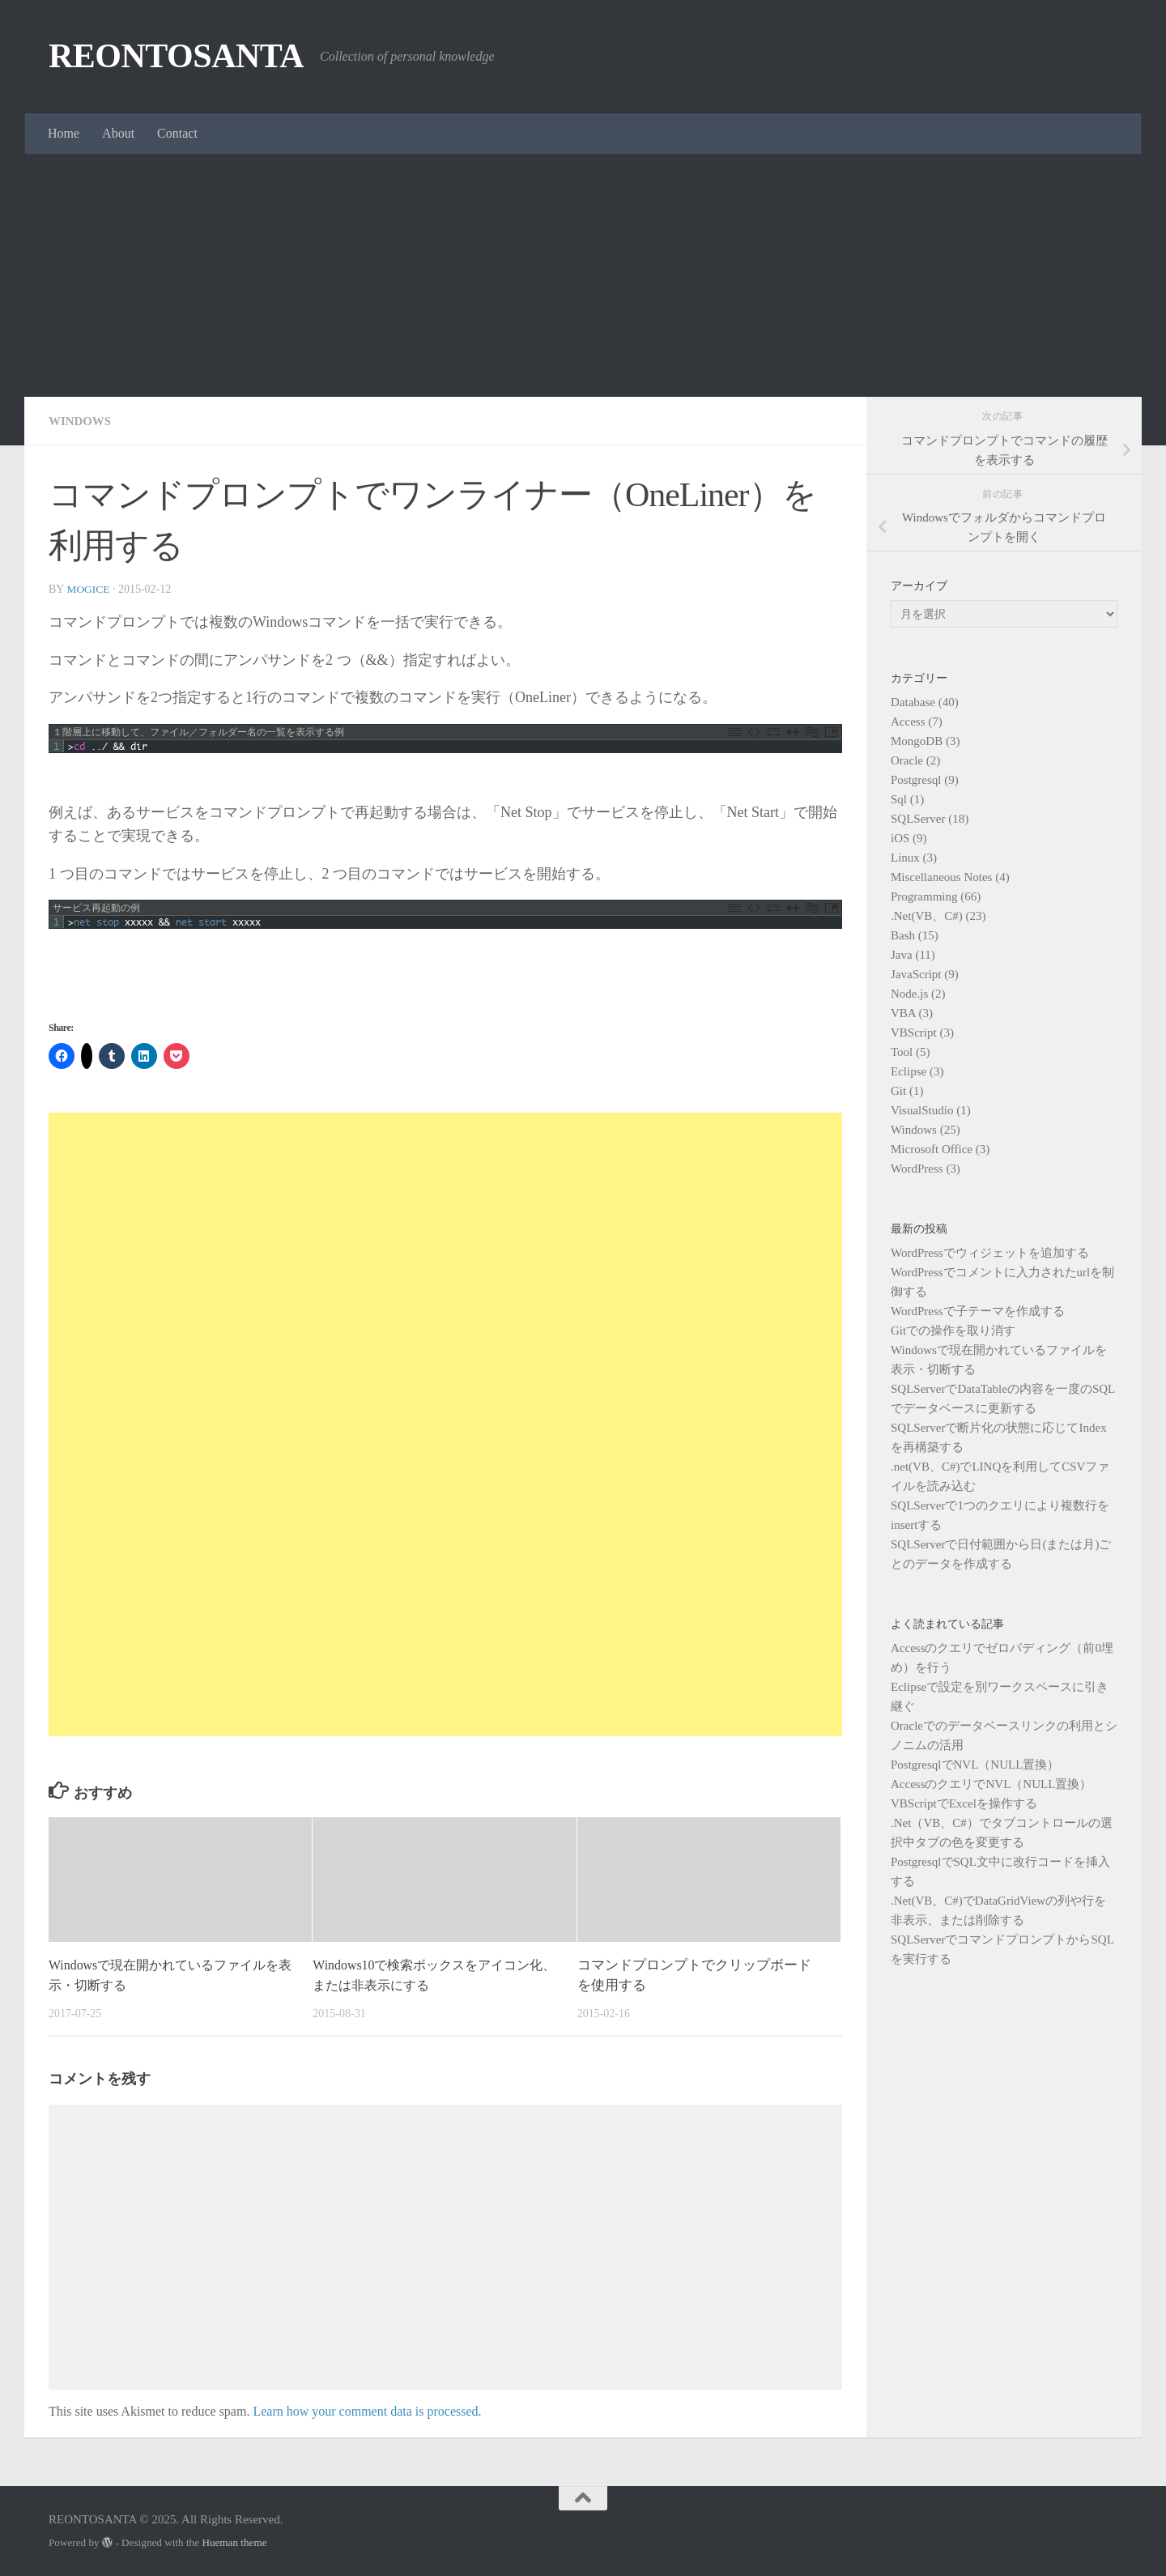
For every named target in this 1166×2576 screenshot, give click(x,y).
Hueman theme (234, 2542)
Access (908, 721)
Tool (902, 1051)
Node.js (909, 993)
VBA (903, 1013)
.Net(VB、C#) (927, 915)
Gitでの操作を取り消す (953, 1330)
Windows (82, 421)
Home (63, 133)
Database (913, 702)
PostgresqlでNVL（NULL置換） (975, 1764)
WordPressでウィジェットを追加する (990, 1252)
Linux (905, 857)
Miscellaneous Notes (941, 877)
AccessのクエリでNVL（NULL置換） (991, 1784)
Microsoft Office (931, 1149)
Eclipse (908, 1071)
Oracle (907, 760)
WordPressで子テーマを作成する (978, 1311)
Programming (924, 896)
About (118, 133)
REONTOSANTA (176, 56)
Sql (899, 799)
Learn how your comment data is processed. (367, 2411)
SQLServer (918, 818)
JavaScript (916, 974)
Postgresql (916, 779)
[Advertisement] (583, 275)
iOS (900, 838)
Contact (177, 133)
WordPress (917, 1168)
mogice (88, 589)
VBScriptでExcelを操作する (964, 1803)
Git (898, 1090)
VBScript (914, 1032)
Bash (903, 935)
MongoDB (917, 740)
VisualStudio (922, 1110)
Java (902, 954)
